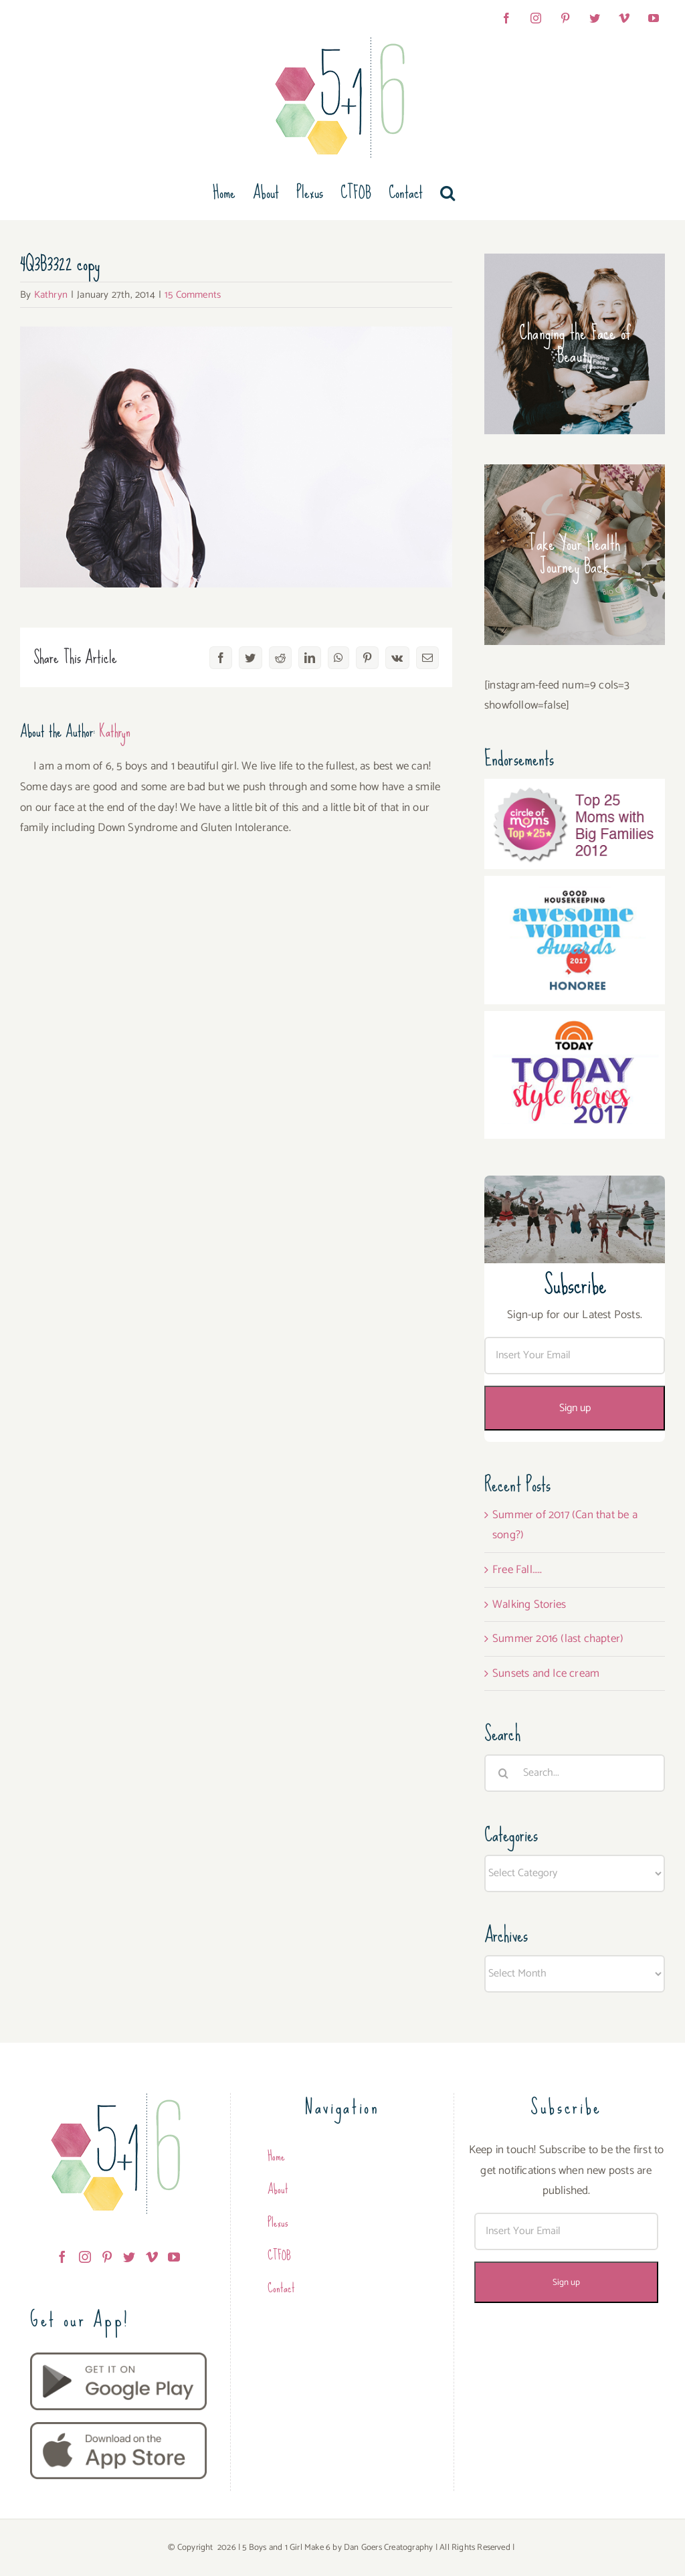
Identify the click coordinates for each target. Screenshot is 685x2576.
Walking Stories (529, 1604)
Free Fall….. (517, 1569)
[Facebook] (62, 2257)
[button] (447, 192)
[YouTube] (174, 2257)
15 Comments (193, 294)
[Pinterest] (107, 2257)
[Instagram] (85, 2257)
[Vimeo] (152, 2257)
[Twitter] (129, 2257)
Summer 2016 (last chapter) (557, 1638)
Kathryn (51, 294)
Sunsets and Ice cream (545, 1673)
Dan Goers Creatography (388, 2548)
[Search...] (574, 1773)
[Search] (503, 1773)
